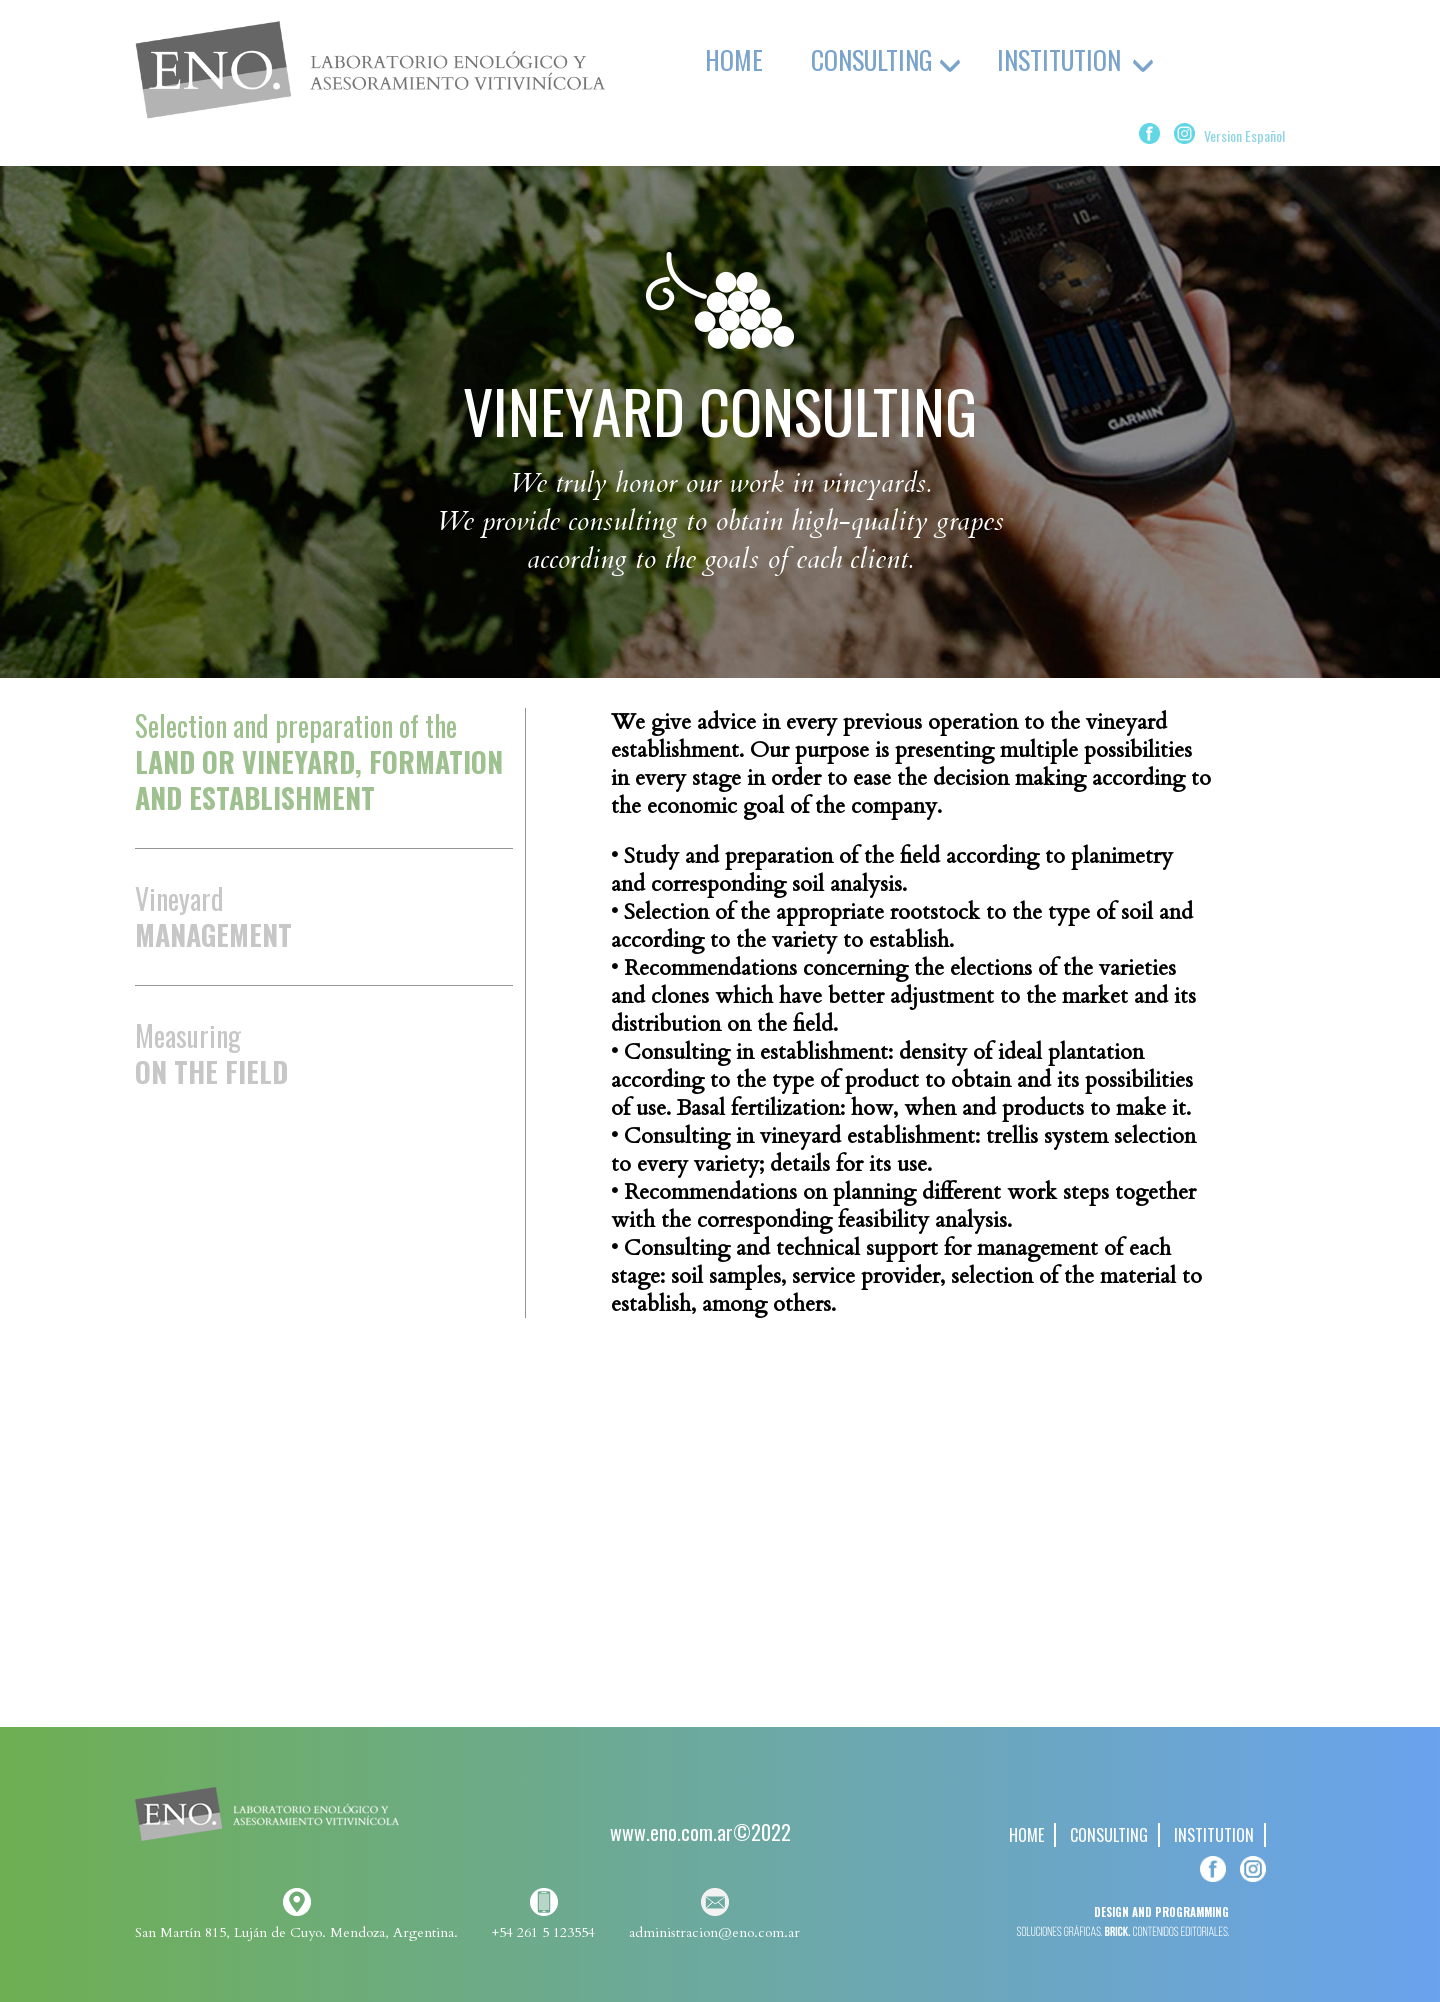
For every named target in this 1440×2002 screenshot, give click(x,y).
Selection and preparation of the (319, 763)
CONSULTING (1109, 1835)
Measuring (211, 1052)
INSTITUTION (1214, 1835)
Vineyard (213, 916)
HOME (734, 59)
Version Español (1244, 135)
